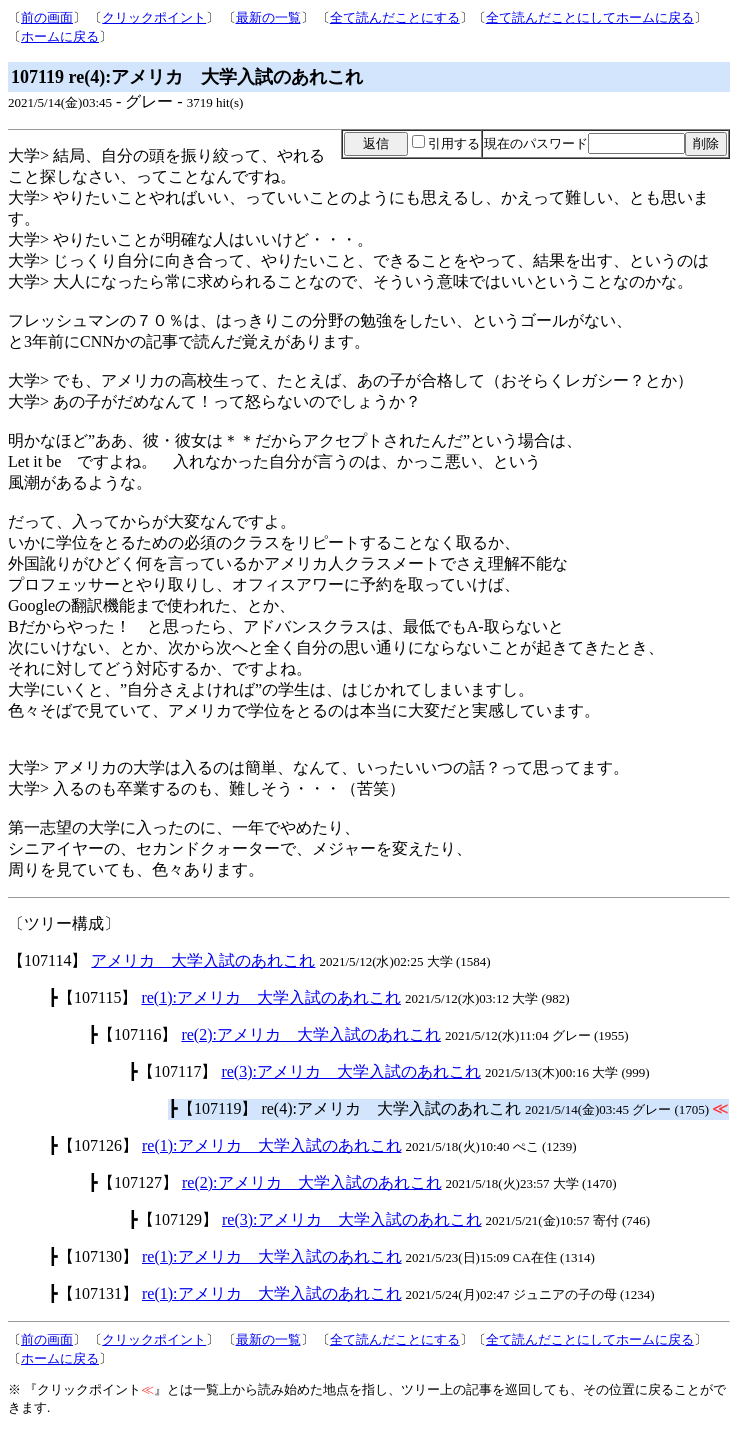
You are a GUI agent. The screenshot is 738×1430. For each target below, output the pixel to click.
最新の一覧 (268, 17)
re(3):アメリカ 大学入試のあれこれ (351, 1071)
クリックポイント (154, 17)
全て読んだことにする (395, 17)
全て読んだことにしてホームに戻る (590, 17)
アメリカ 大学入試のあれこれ (203, 960)
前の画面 (47, 17)
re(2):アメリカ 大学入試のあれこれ (311, 1034)
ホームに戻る (60, 36)
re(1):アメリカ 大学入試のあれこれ (271, 997)
